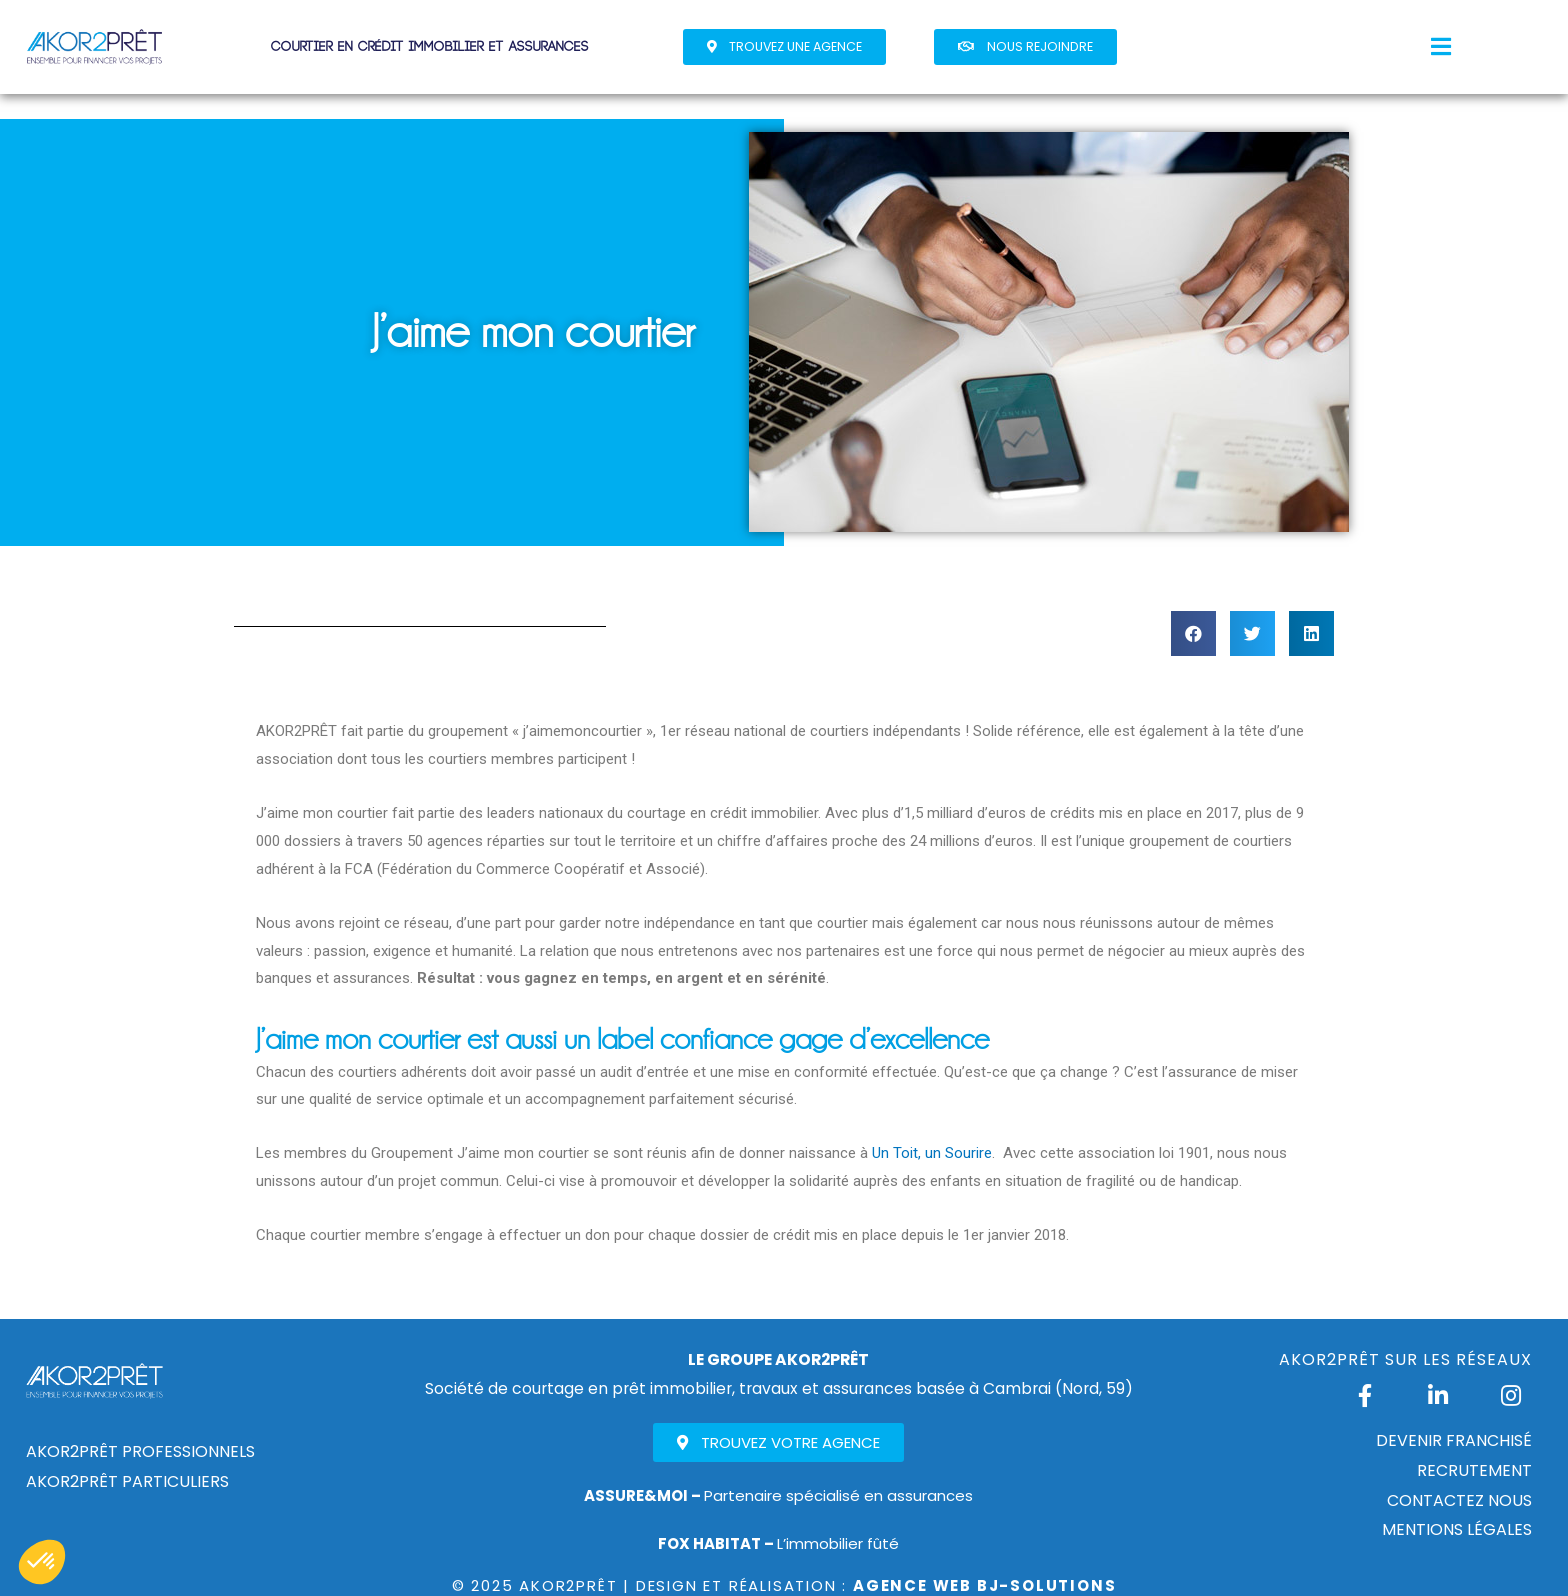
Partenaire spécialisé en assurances (778, 1495)
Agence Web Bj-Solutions (984, 1585)
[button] (784, 47)
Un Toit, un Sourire (932, 1153)
